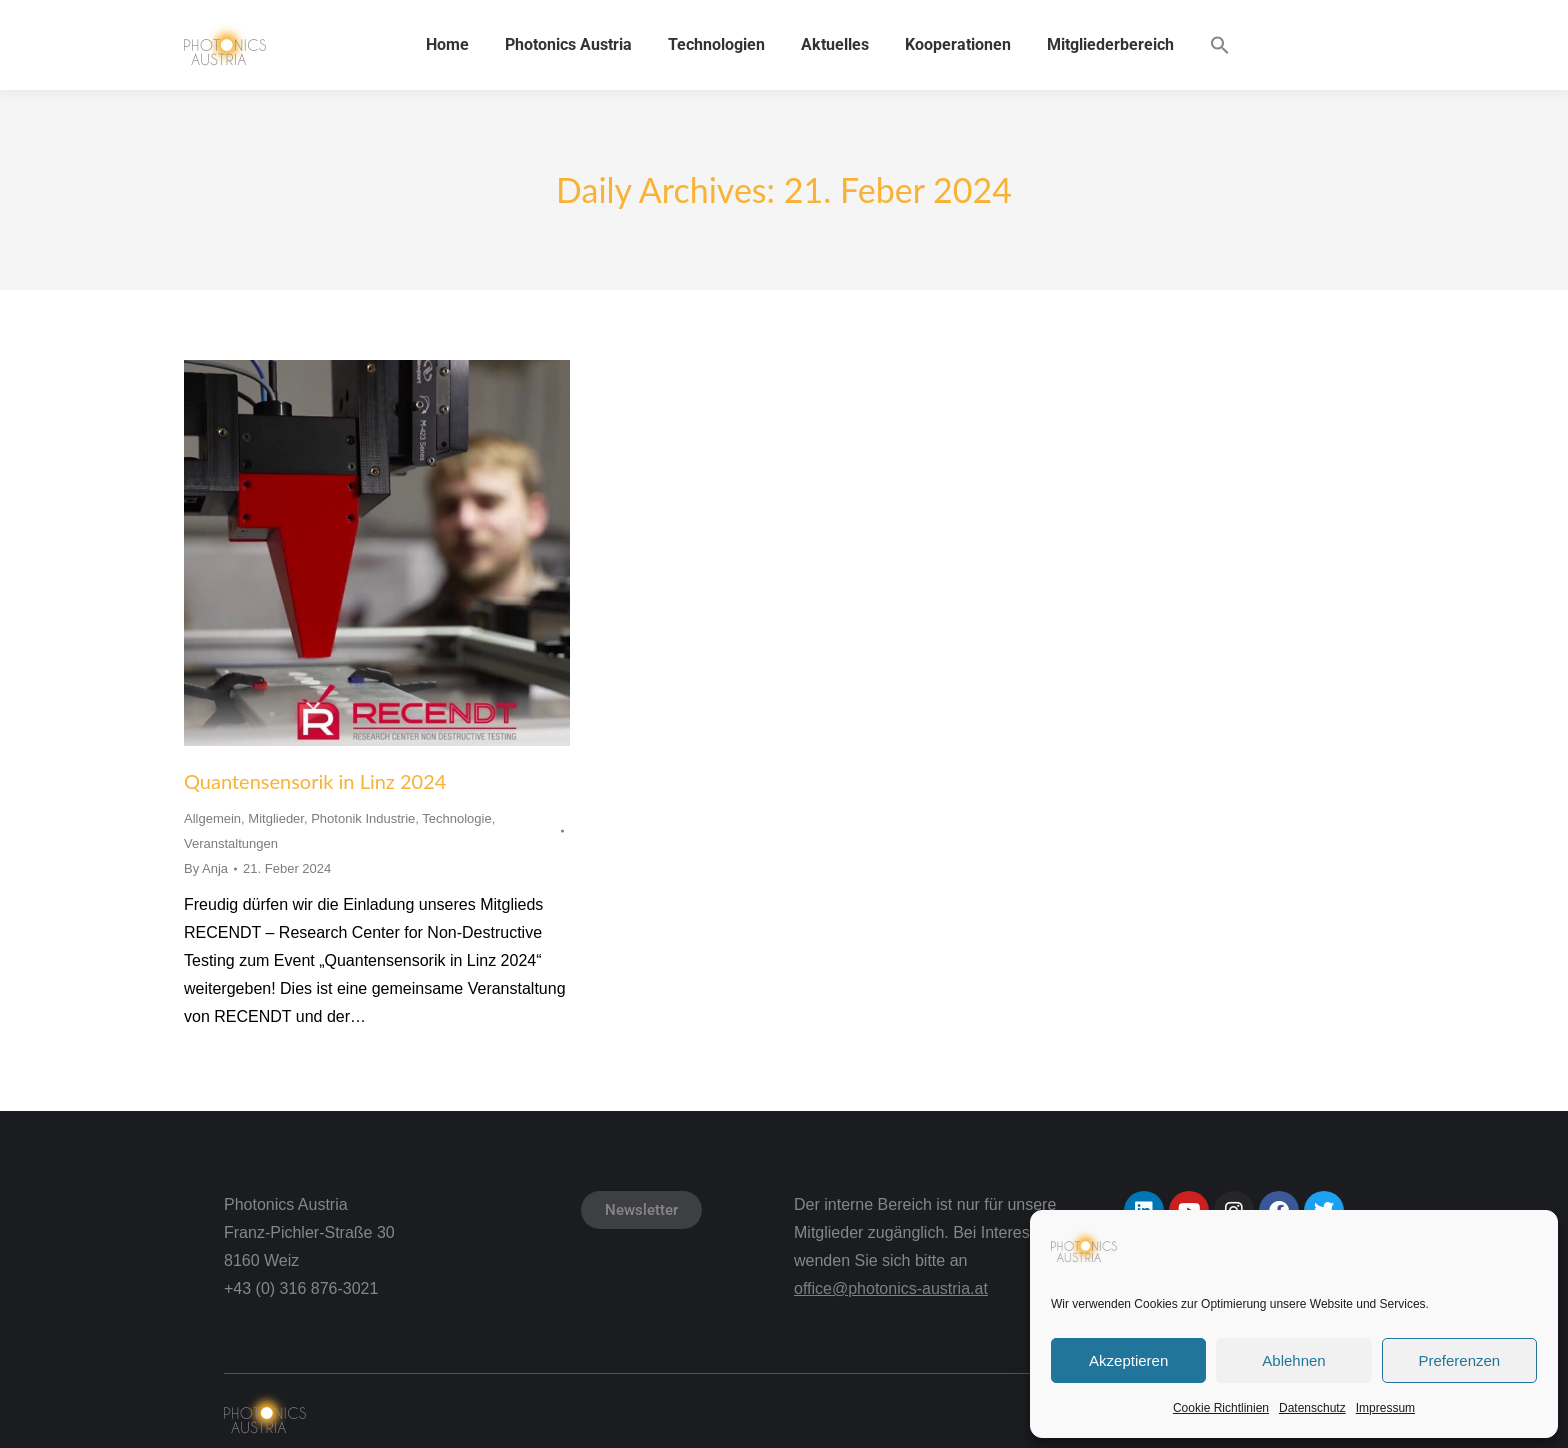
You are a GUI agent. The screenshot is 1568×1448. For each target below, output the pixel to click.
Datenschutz (1312, 1408)
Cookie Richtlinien (1221, 1408)
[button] (1220, 45)
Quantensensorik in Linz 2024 (315, 781)
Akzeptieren (1128, 1360)
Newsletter (641, 1210)
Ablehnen (1293, 1360)
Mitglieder (276, 818)
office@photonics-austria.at (891, 1288)
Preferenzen (1459, 1360)
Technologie (456, 818)
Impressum (1385, 1408)
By (206, 868)
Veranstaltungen (231, 843)
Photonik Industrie (363, 818)
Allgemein (212, 818)
